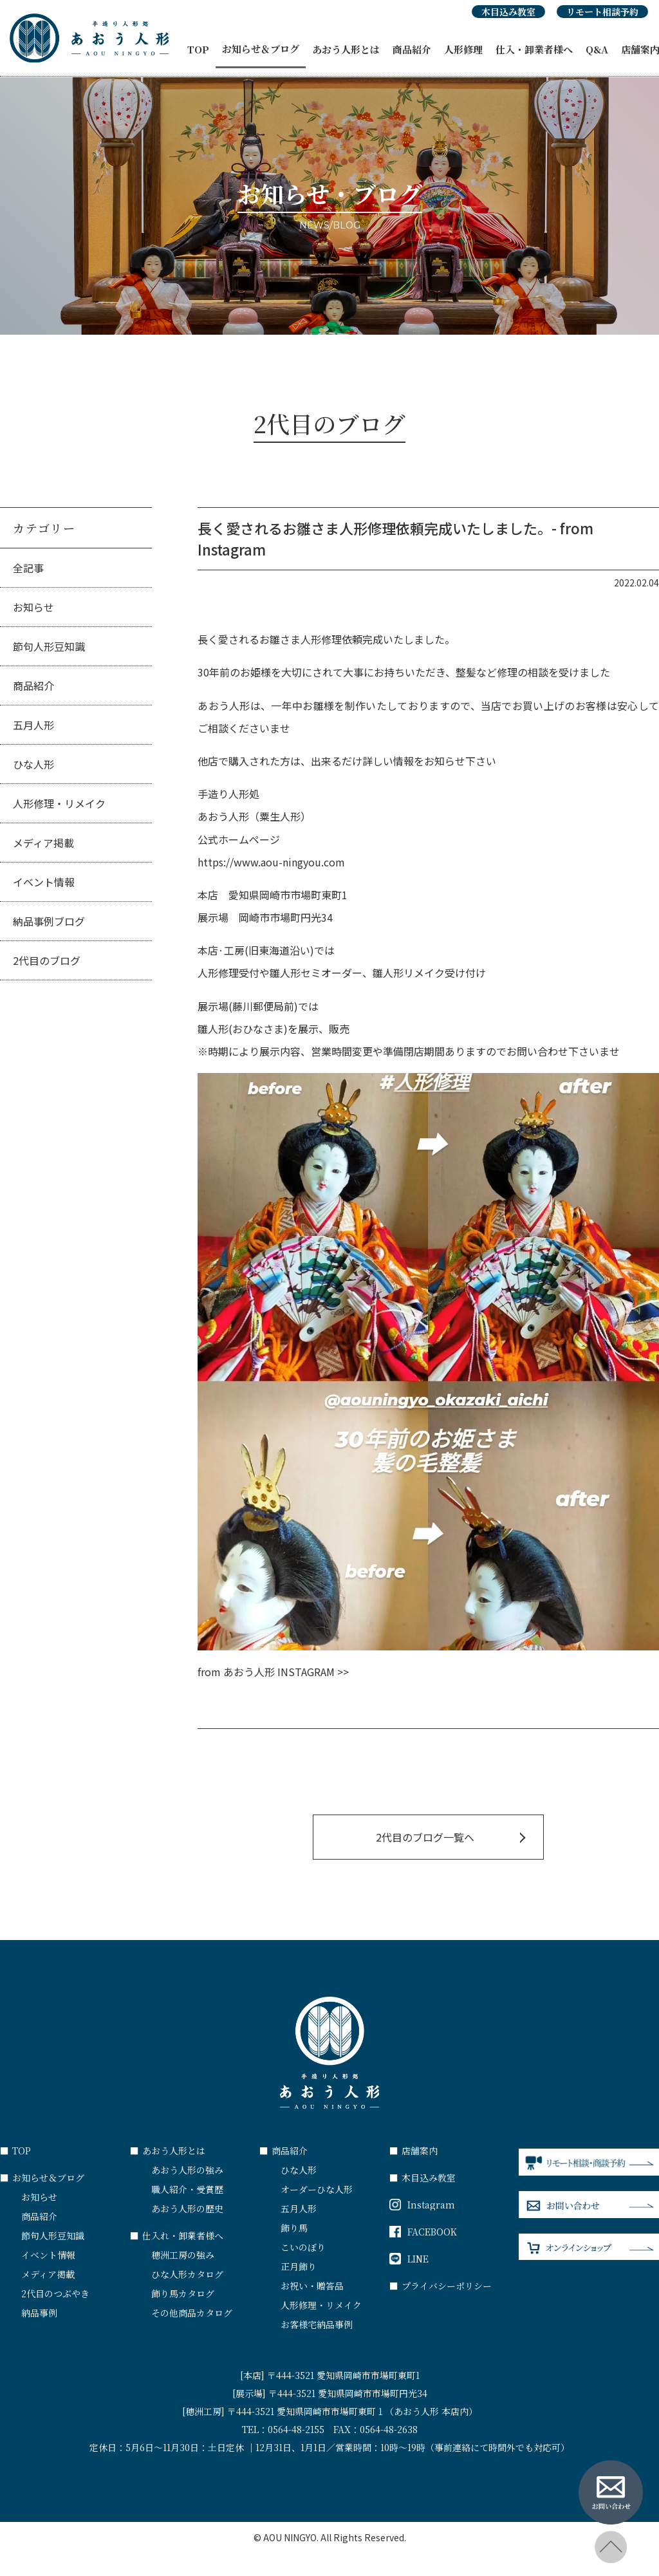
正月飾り (299, 2266)
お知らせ (33, 607)
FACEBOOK (423, 2231)
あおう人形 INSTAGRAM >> (286, 1671)
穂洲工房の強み (182, 2255)
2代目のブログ (46, 960)
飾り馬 (294, 2228)
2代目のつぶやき (55, 2293)
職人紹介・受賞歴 (187, 2189)
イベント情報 (44, 882)
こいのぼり (303, 2247)
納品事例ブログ (49, 921)
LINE (409, 2258)
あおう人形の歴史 (187, 2208)
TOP (198, 49)
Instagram (422, 2204)
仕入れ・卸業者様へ (176, 2235)
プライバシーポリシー (440, 2285)
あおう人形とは (346, 49)
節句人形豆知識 (49, 646)
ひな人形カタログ (187, 2274)
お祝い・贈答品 (312, 2285)
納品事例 (39, 2313)
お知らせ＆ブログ (260, 48)
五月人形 (33, 725)
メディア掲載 (43, 842)
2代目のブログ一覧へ (425, 1837)
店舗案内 (413, 2150)
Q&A (597, 49)
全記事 (28, 567)
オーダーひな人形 (317, 2189)
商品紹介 (412, 49)
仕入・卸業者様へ (534, 49)
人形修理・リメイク (59, 803)
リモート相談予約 (602, 11)
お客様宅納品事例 (317, 2324)
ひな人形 (33, 764)
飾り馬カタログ (182, 2293)
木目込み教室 (508, 11)
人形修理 (463, 49)
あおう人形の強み (187, 2170)
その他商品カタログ (191, 2313)
